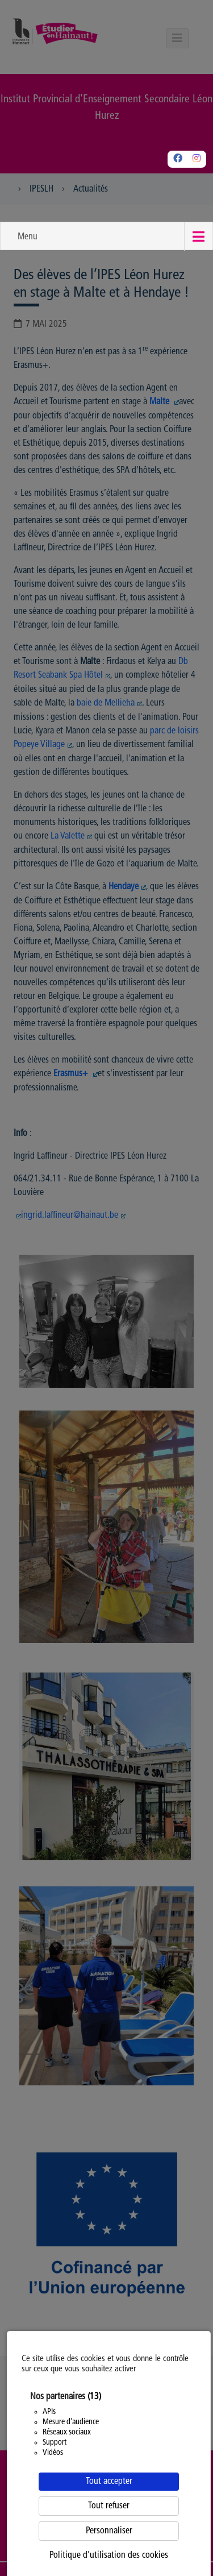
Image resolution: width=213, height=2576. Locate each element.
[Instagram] (196, 159)
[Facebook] (177, 159)
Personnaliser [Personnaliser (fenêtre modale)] (109, 2531)
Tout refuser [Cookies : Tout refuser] (109, 2506)
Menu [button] (27, 237)
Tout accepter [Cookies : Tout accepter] (109, 2481)
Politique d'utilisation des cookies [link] (108, 2555)
